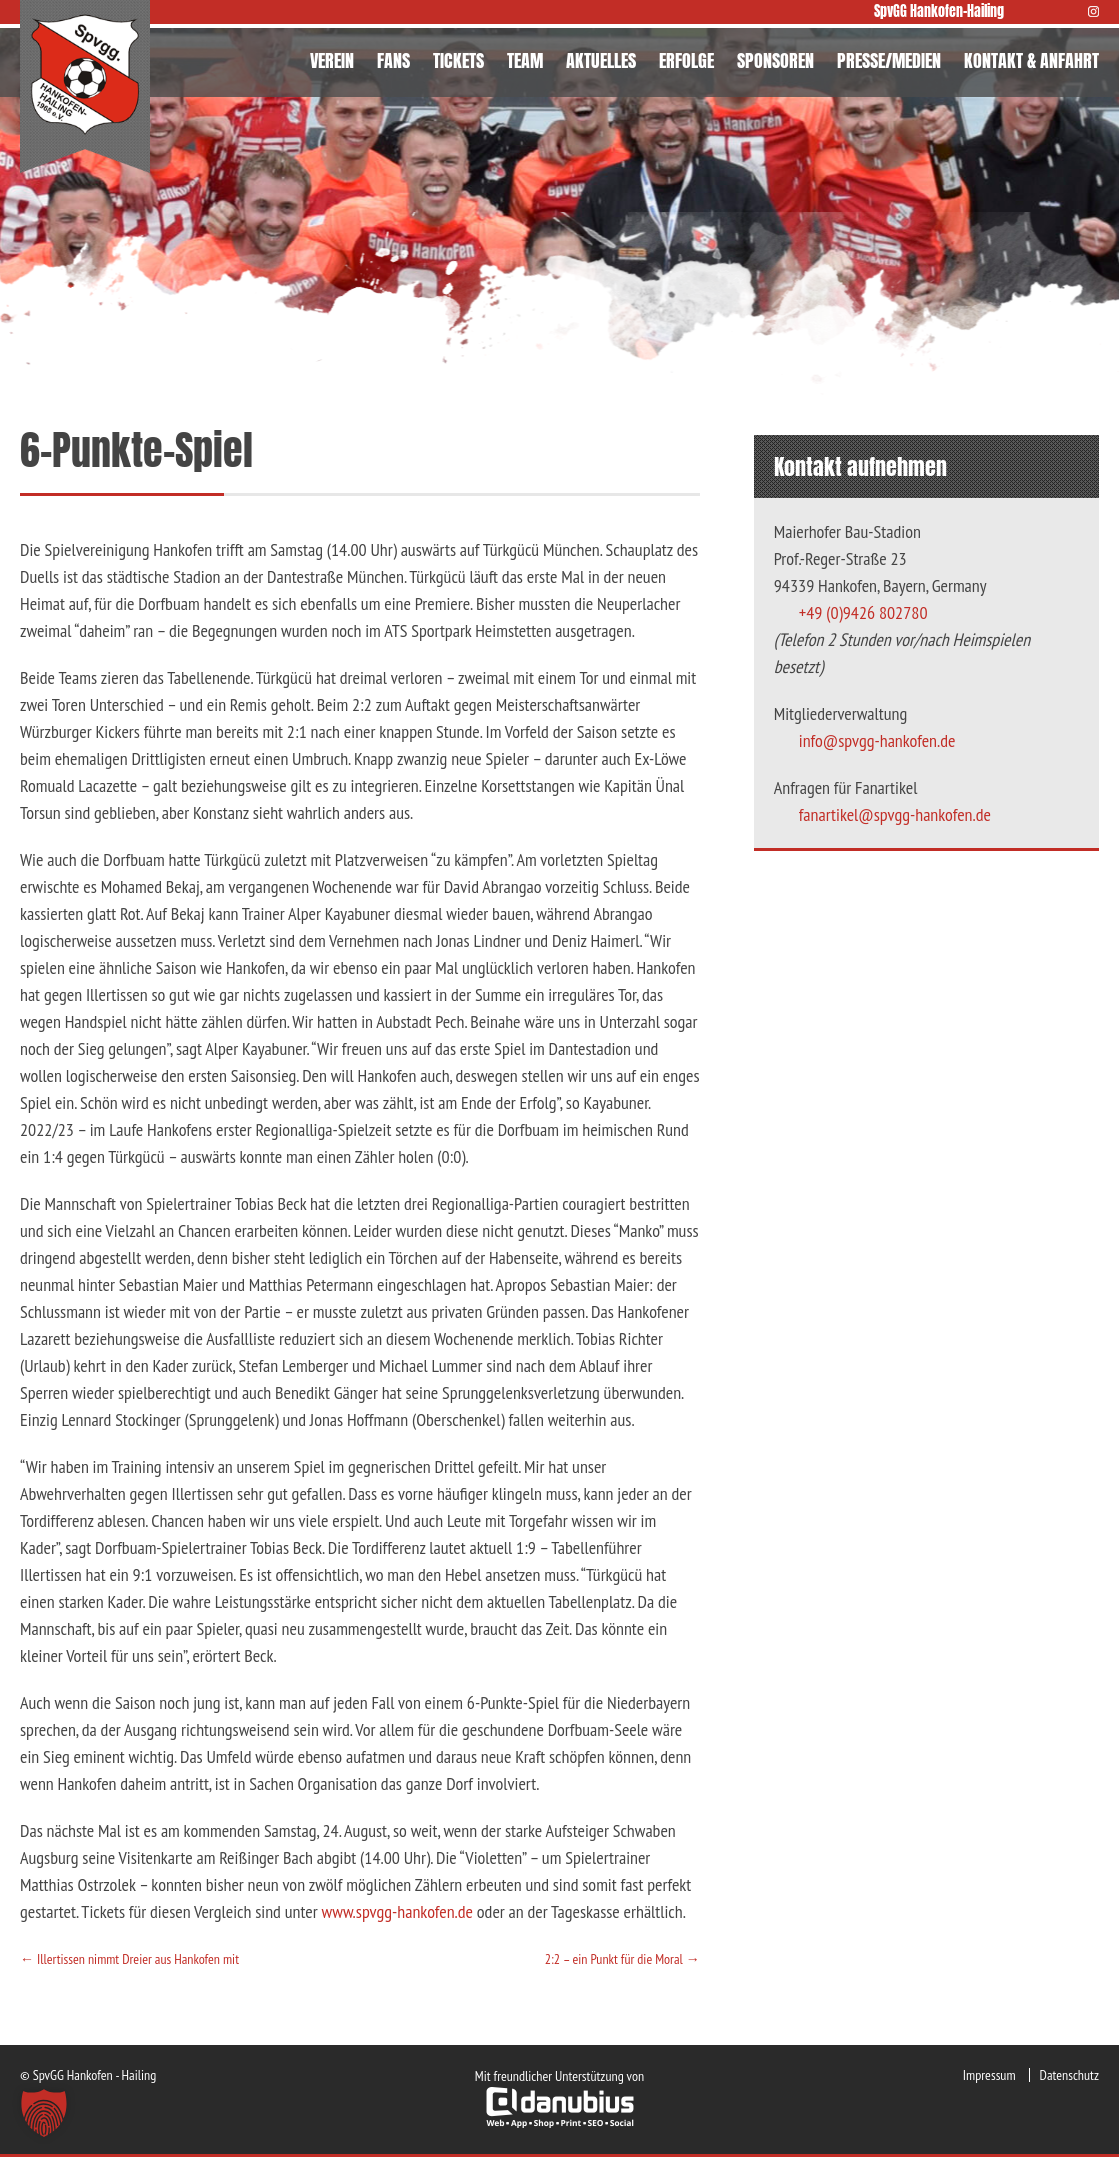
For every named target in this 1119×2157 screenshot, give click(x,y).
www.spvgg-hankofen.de (397, 1911)
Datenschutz (1069, 2075)
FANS (393, 60)
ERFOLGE (686, 60)
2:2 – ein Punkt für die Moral (622, 1959)
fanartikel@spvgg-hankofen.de (895, 814)
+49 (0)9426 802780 (863, 612)
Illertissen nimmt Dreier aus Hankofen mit (129, 1959)
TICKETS (458, 60)
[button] (44, 2113)
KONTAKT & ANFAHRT (1031, 60)
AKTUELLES (601, 60)
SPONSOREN (775, 60)
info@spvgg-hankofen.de (877, 740)
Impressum (989, 2075)
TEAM (525, 60)
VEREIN (332, 60)
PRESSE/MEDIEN (889, 60)
